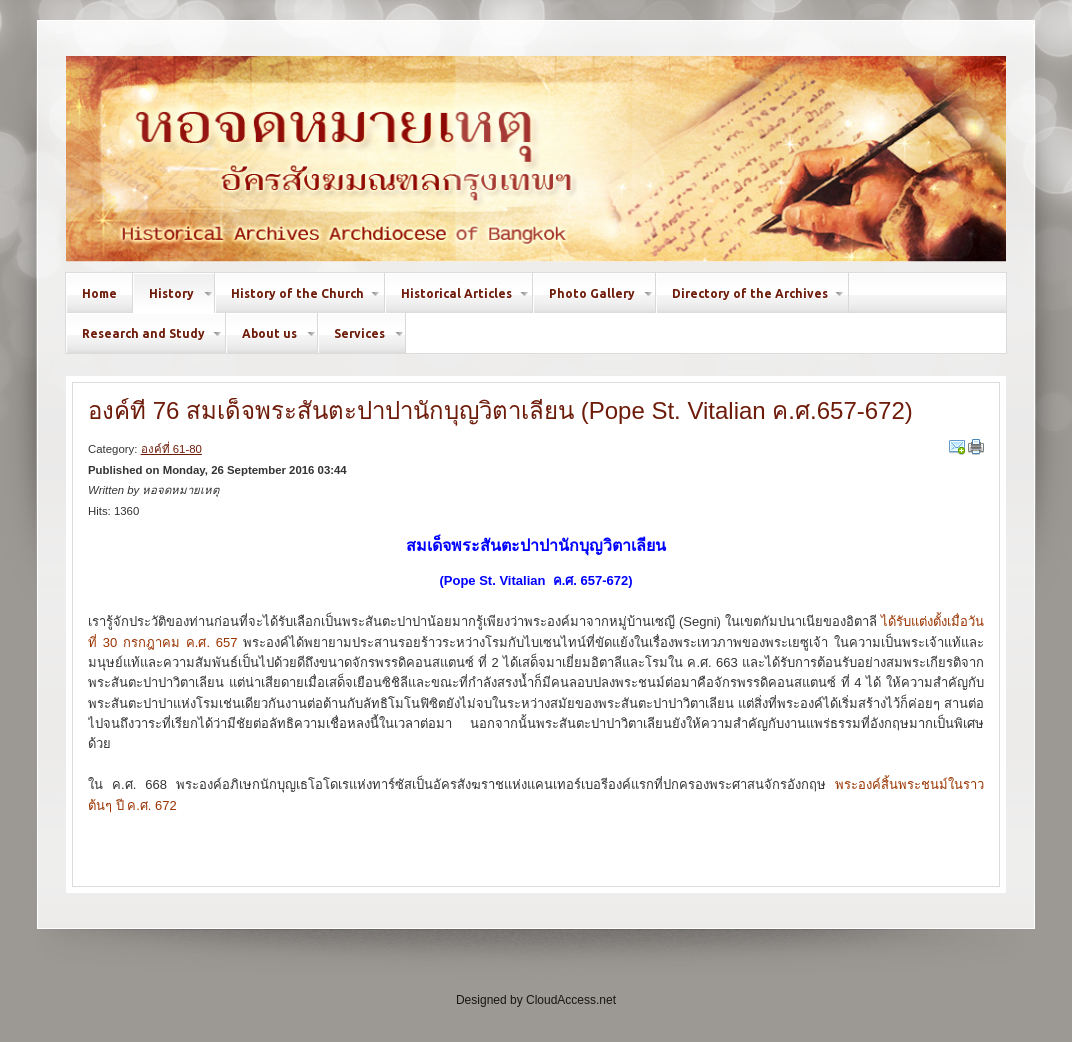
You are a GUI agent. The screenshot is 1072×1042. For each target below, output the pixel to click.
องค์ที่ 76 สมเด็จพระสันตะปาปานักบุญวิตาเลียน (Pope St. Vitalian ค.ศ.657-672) (500, 410)
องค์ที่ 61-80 (171, 449)
